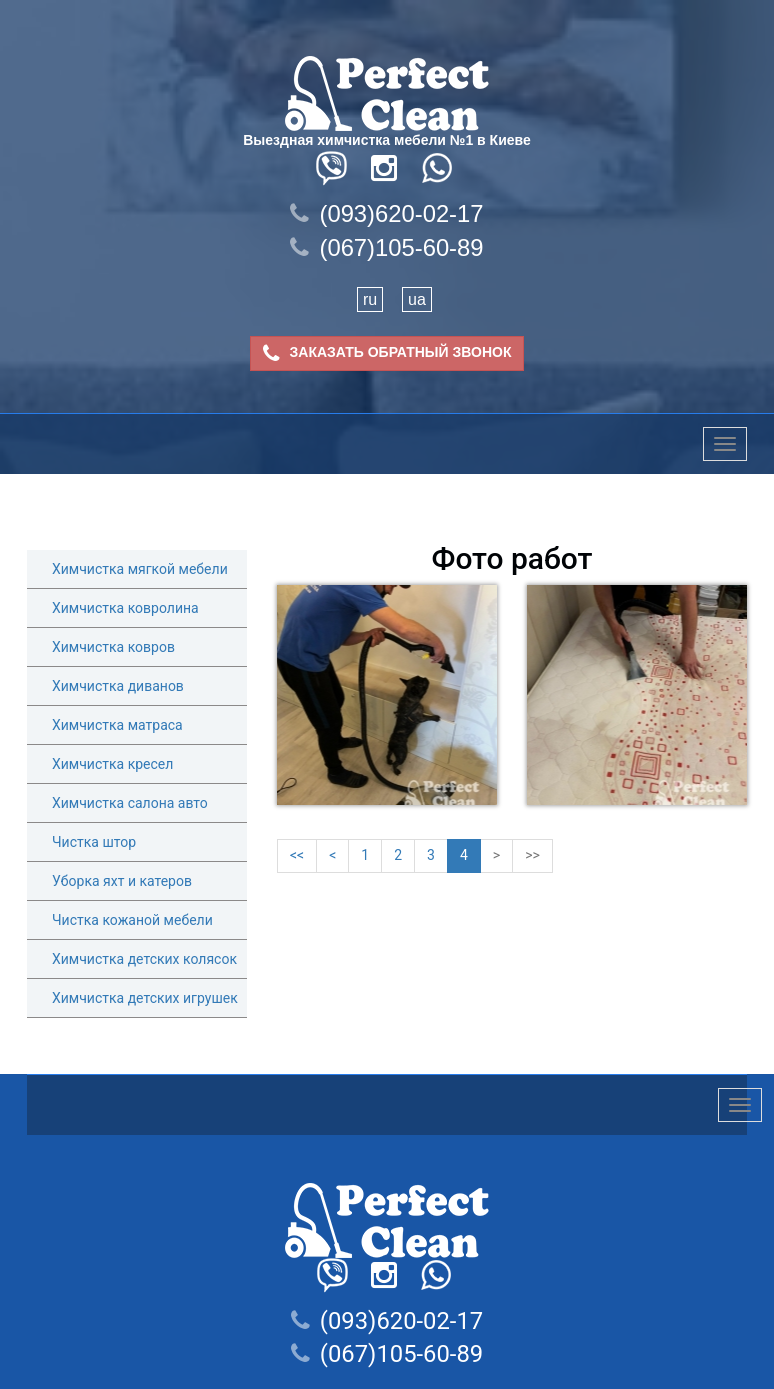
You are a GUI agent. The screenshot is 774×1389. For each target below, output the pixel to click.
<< (297, 855)
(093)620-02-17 (386, 213)
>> (532, 855)
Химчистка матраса (117, 725)
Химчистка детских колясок (144, 959)
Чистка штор (94, 842)
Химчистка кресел (112, 764)
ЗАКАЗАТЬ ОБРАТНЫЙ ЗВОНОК (387, 353)
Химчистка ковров (113, 647)
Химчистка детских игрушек (145, 998)
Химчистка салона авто (130, 803)
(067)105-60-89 (386, 247)
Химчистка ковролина (125, 608)
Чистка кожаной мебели (132, 920)
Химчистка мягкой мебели (140, 569)
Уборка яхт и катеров (122, 881)
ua (417, 299)
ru (370, 299)
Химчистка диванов (118, 686)
